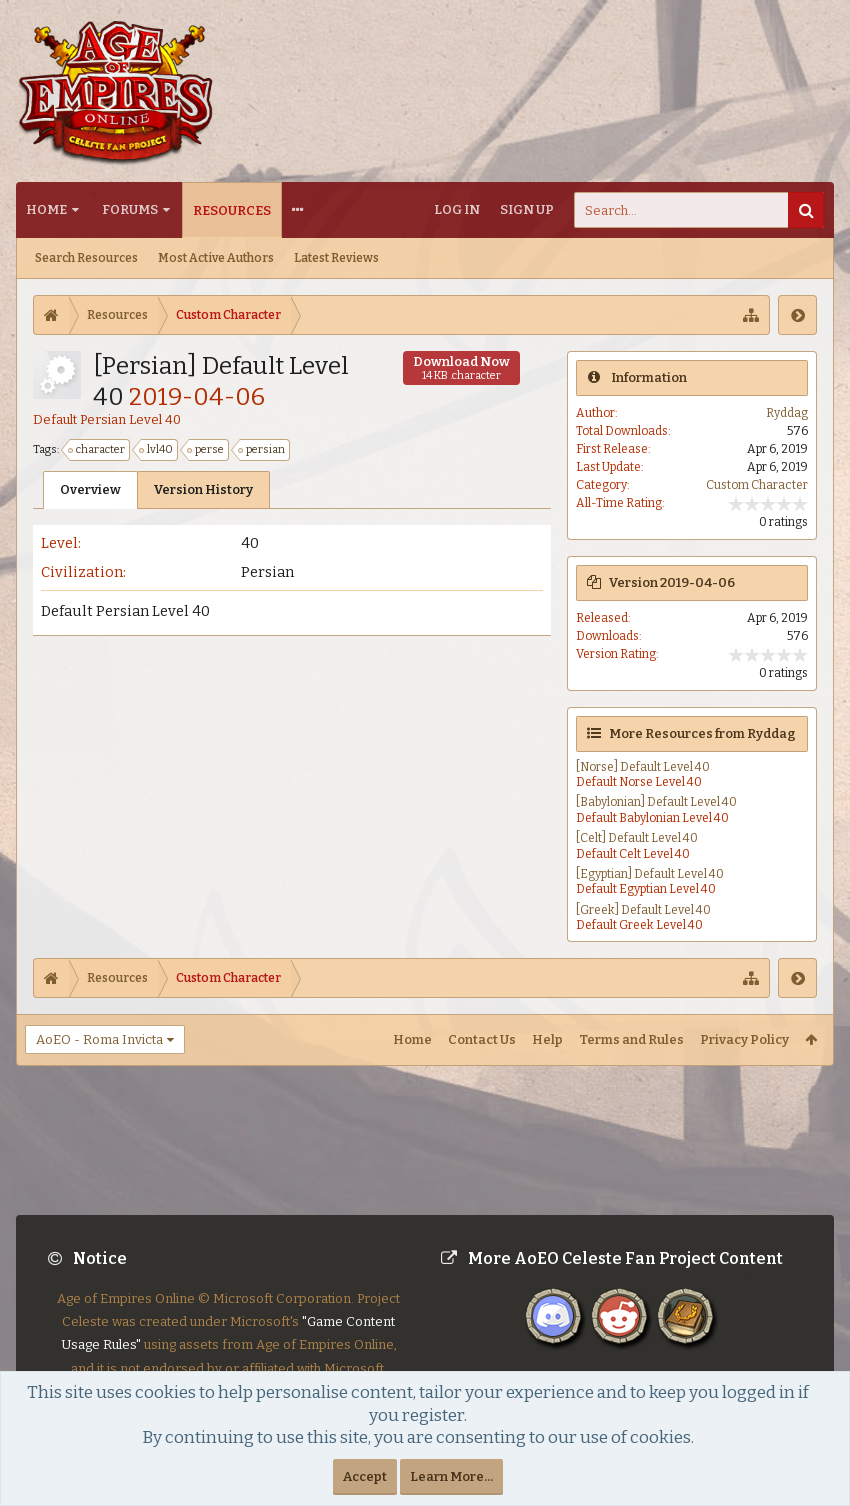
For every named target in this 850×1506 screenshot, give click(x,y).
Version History (203, 489)
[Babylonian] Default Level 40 (656, 802)
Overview (90, 489)
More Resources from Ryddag (702, 733)
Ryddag (787, 413)
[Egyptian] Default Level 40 (650, 874)
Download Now (461, 368)
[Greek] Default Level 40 (643, 910)
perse (206, 450)
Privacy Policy (744, 1039)
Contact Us (482, 1039)
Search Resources (86, 258)
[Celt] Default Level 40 (637, 838)
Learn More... (451, 1476)
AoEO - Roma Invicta (99, 1039)
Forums (130, 209)
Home (46, 209)
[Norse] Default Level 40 (643, 767)
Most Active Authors (216, 258)
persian (262, 450)
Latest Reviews (336, 258)
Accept (365, 1476)
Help (547, 1039)
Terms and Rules (631, 1039)
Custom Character (757, 485)
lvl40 (157, 450)
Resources (232, 210)
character (97, 450)
